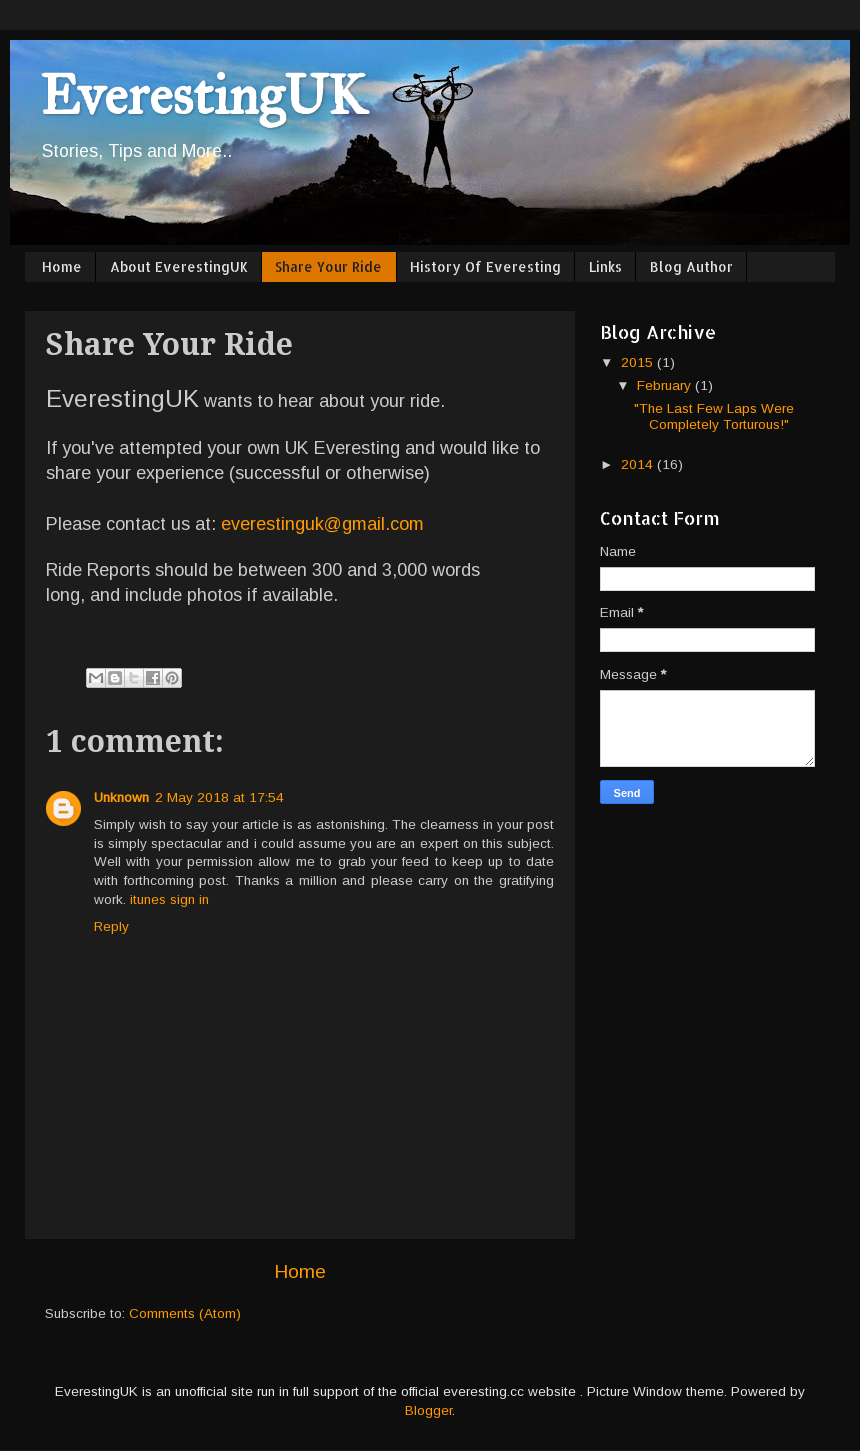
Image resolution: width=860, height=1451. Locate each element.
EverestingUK (203, 95)
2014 (639, 464)
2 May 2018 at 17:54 (219, 797)
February (666, 385)
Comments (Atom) (185, 1313)
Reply (111, 926)
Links (605, 266)
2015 (639, 362)
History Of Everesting (485, 266)
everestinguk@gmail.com (322, 524)
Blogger (428, 1410)
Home (62, 266)
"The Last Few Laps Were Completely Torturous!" (714, 416)
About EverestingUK (179, 266)
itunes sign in (169, 899)
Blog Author (691, 266)
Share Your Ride (328, 266)
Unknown (121, 797)
